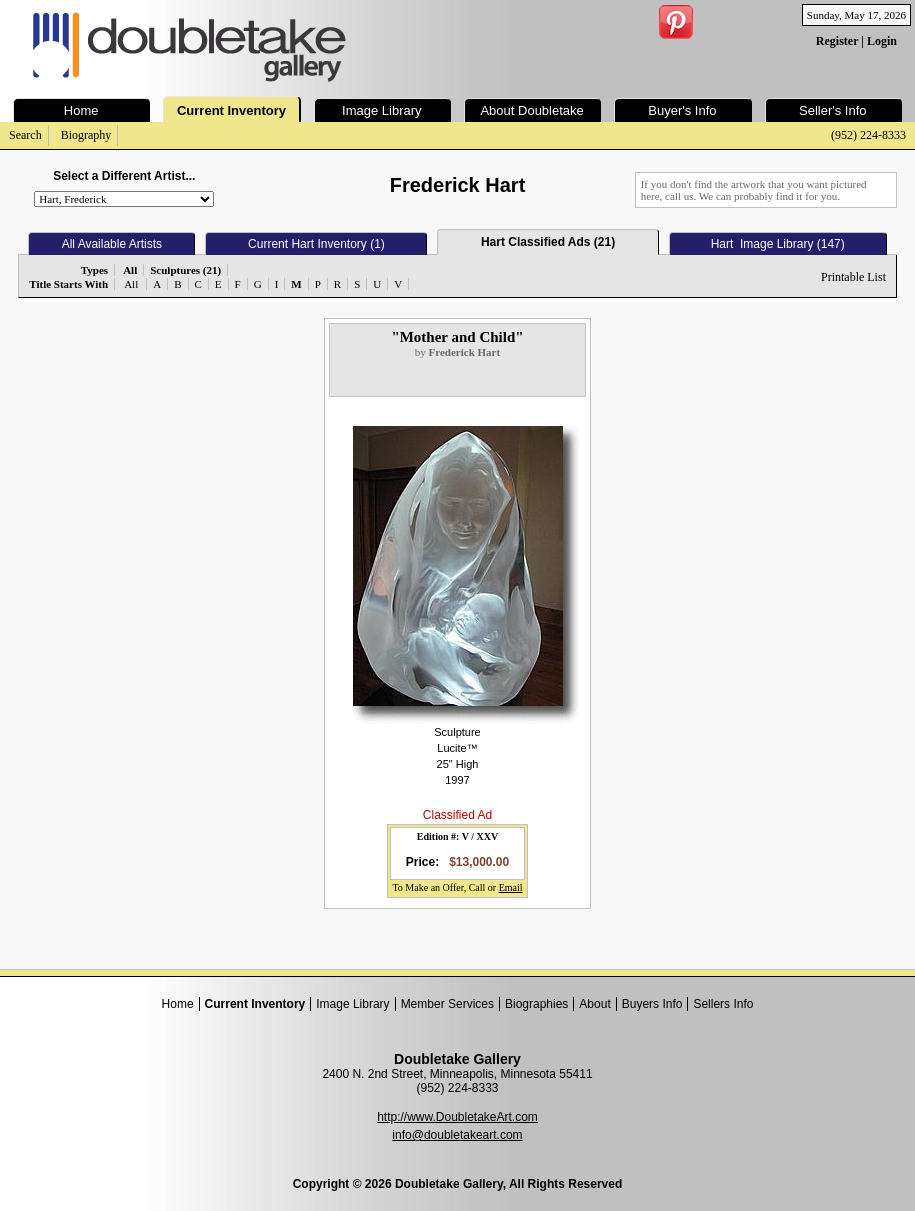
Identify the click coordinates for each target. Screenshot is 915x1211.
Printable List (853, 277)
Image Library (352, 1004)
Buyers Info (652, 1004)
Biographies (536, 1004)
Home (178, 1004)
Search (25, 135)
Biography (86, 135)
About (594, 1004)
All (131, 284)
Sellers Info (723, 1004)
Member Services (447, 1004)
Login (882, 41)
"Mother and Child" (457, 337)
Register (837, 41)
